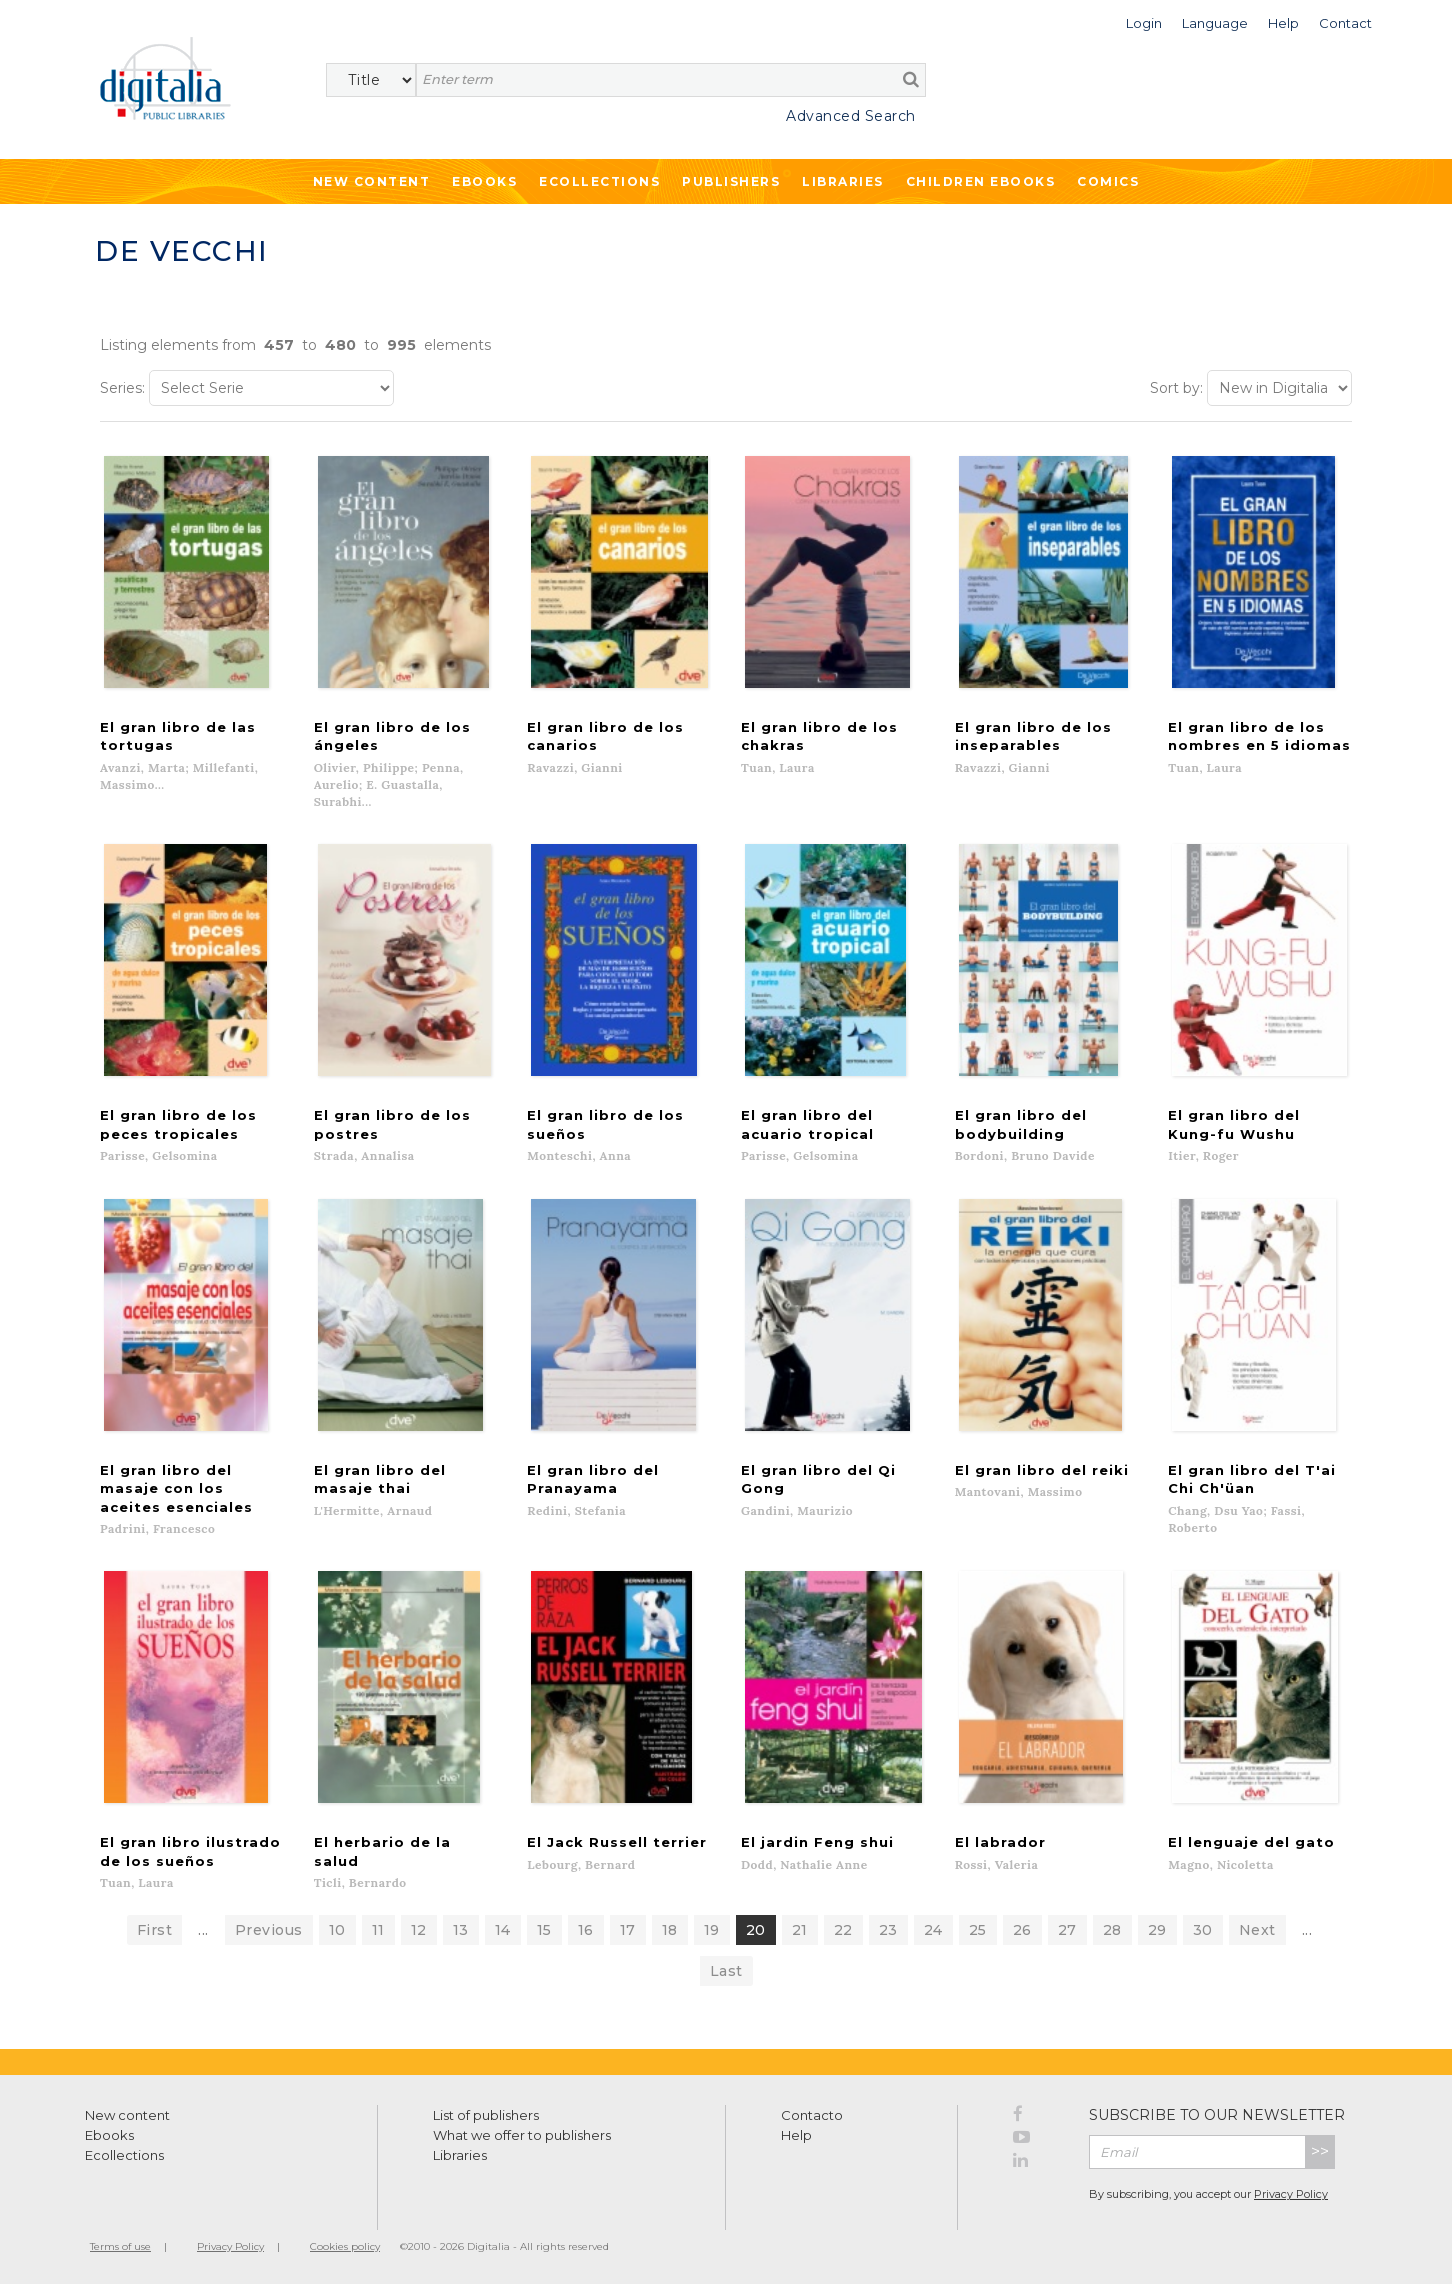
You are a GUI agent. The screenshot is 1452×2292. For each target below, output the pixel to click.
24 (933, 1938)
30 (1203, 1938)
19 (712, 1938)
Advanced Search (851, 116)
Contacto (812, 2123)
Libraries (843, 181)
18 (670, 1938)
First (155, 1938)
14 (503, 1938)
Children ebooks (981, 181)
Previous (269, 1938)
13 (461, 1938)
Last (726, 1979)
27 (1067, 1938)
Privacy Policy (1291, 2202)
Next (1257, 1938)
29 (1157, 1938)
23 (888, 1938)
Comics (1108, 181)
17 (628, 1938)
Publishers (731, 181)
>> (1320, 2159)
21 (800, 1938)
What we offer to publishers (522, 2143)
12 (419, 1938)
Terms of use (120, 2254)
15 (544, 1938)
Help (796, 2143)
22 (843, 1938)
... (203, 1938)
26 (1022, 1938)
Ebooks (484, 181)
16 (586, 1938)
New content (127, 2123)
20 (756, 1938)
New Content (372, 181)
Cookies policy (345, 2254)
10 (337, 1938)
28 (1112, 1938)
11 (378, 1938)
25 (978, 1938)
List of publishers (486, 2123)
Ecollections (599, 181)
